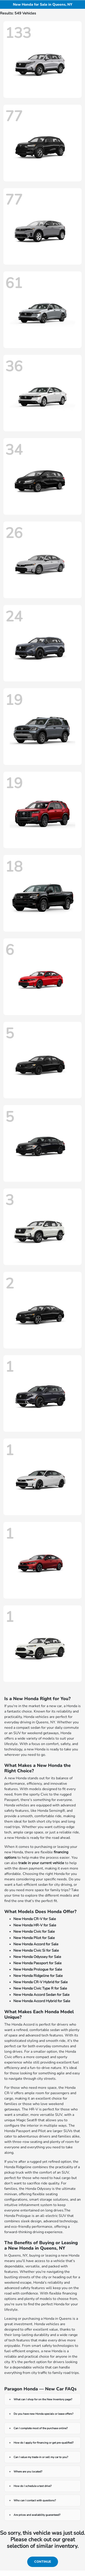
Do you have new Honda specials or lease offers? (43, 2414)
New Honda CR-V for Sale (34, 1918)
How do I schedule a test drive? (32, 2486)
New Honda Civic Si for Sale (36, 1950)
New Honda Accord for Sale (35, 1944)
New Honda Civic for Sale (34, 1931)
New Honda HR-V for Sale (34, 1925)
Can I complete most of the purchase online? (41, 2428)
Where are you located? (28, 2471)
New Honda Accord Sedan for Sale (41, 1994)
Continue (42, 2562)
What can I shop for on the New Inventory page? (43, 2399)
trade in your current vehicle (41, 1862)
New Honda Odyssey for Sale (37, 1956)
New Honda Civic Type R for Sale (40, 1988)
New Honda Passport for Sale (37, 1963)
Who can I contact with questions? (35, 2500)
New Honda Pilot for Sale (34, 1937)
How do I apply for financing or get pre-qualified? (43, 2442)
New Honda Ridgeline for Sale (38, 1975)
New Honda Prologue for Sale (37, 1969)
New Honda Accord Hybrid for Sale (41, 2001)
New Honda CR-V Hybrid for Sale (40, 1982)
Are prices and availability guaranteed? (37, 2515)
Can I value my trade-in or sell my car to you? (41, 2457)
